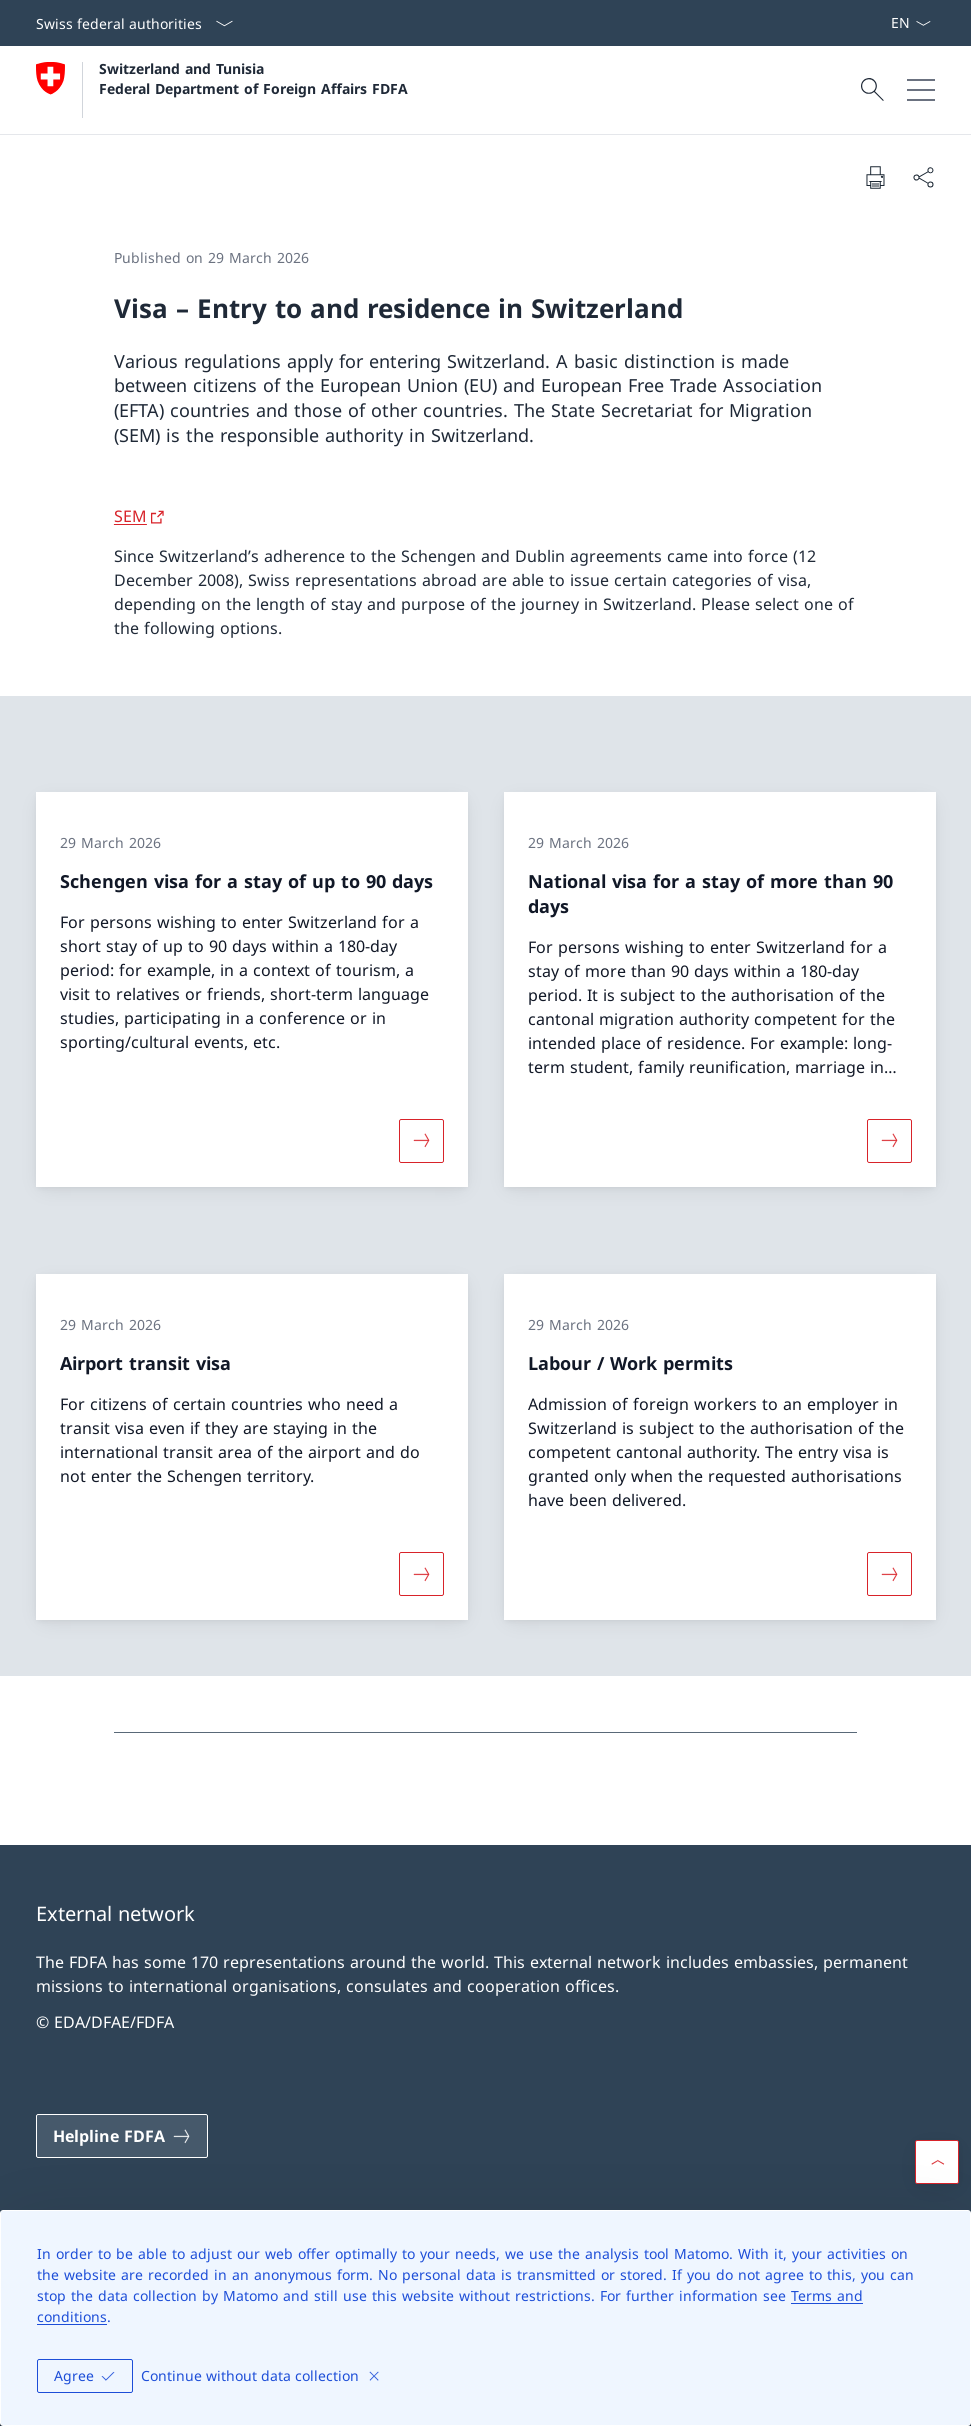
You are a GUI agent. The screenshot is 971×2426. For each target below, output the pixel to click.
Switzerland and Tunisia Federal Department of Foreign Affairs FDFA (253, 78)
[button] (937, 2162)
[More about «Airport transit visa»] (421, 1574)
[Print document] (875, 177)
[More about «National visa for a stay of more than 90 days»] (889, 1140)
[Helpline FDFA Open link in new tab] (122, 2136)
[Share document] (923, 177)
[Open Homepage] (222, 90)
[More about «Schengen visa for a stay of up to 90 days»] (421, 1140)
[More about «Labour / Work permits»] (889, 1574)
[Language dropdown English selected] (910, 23)
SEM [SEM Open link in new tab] (130, 516)
